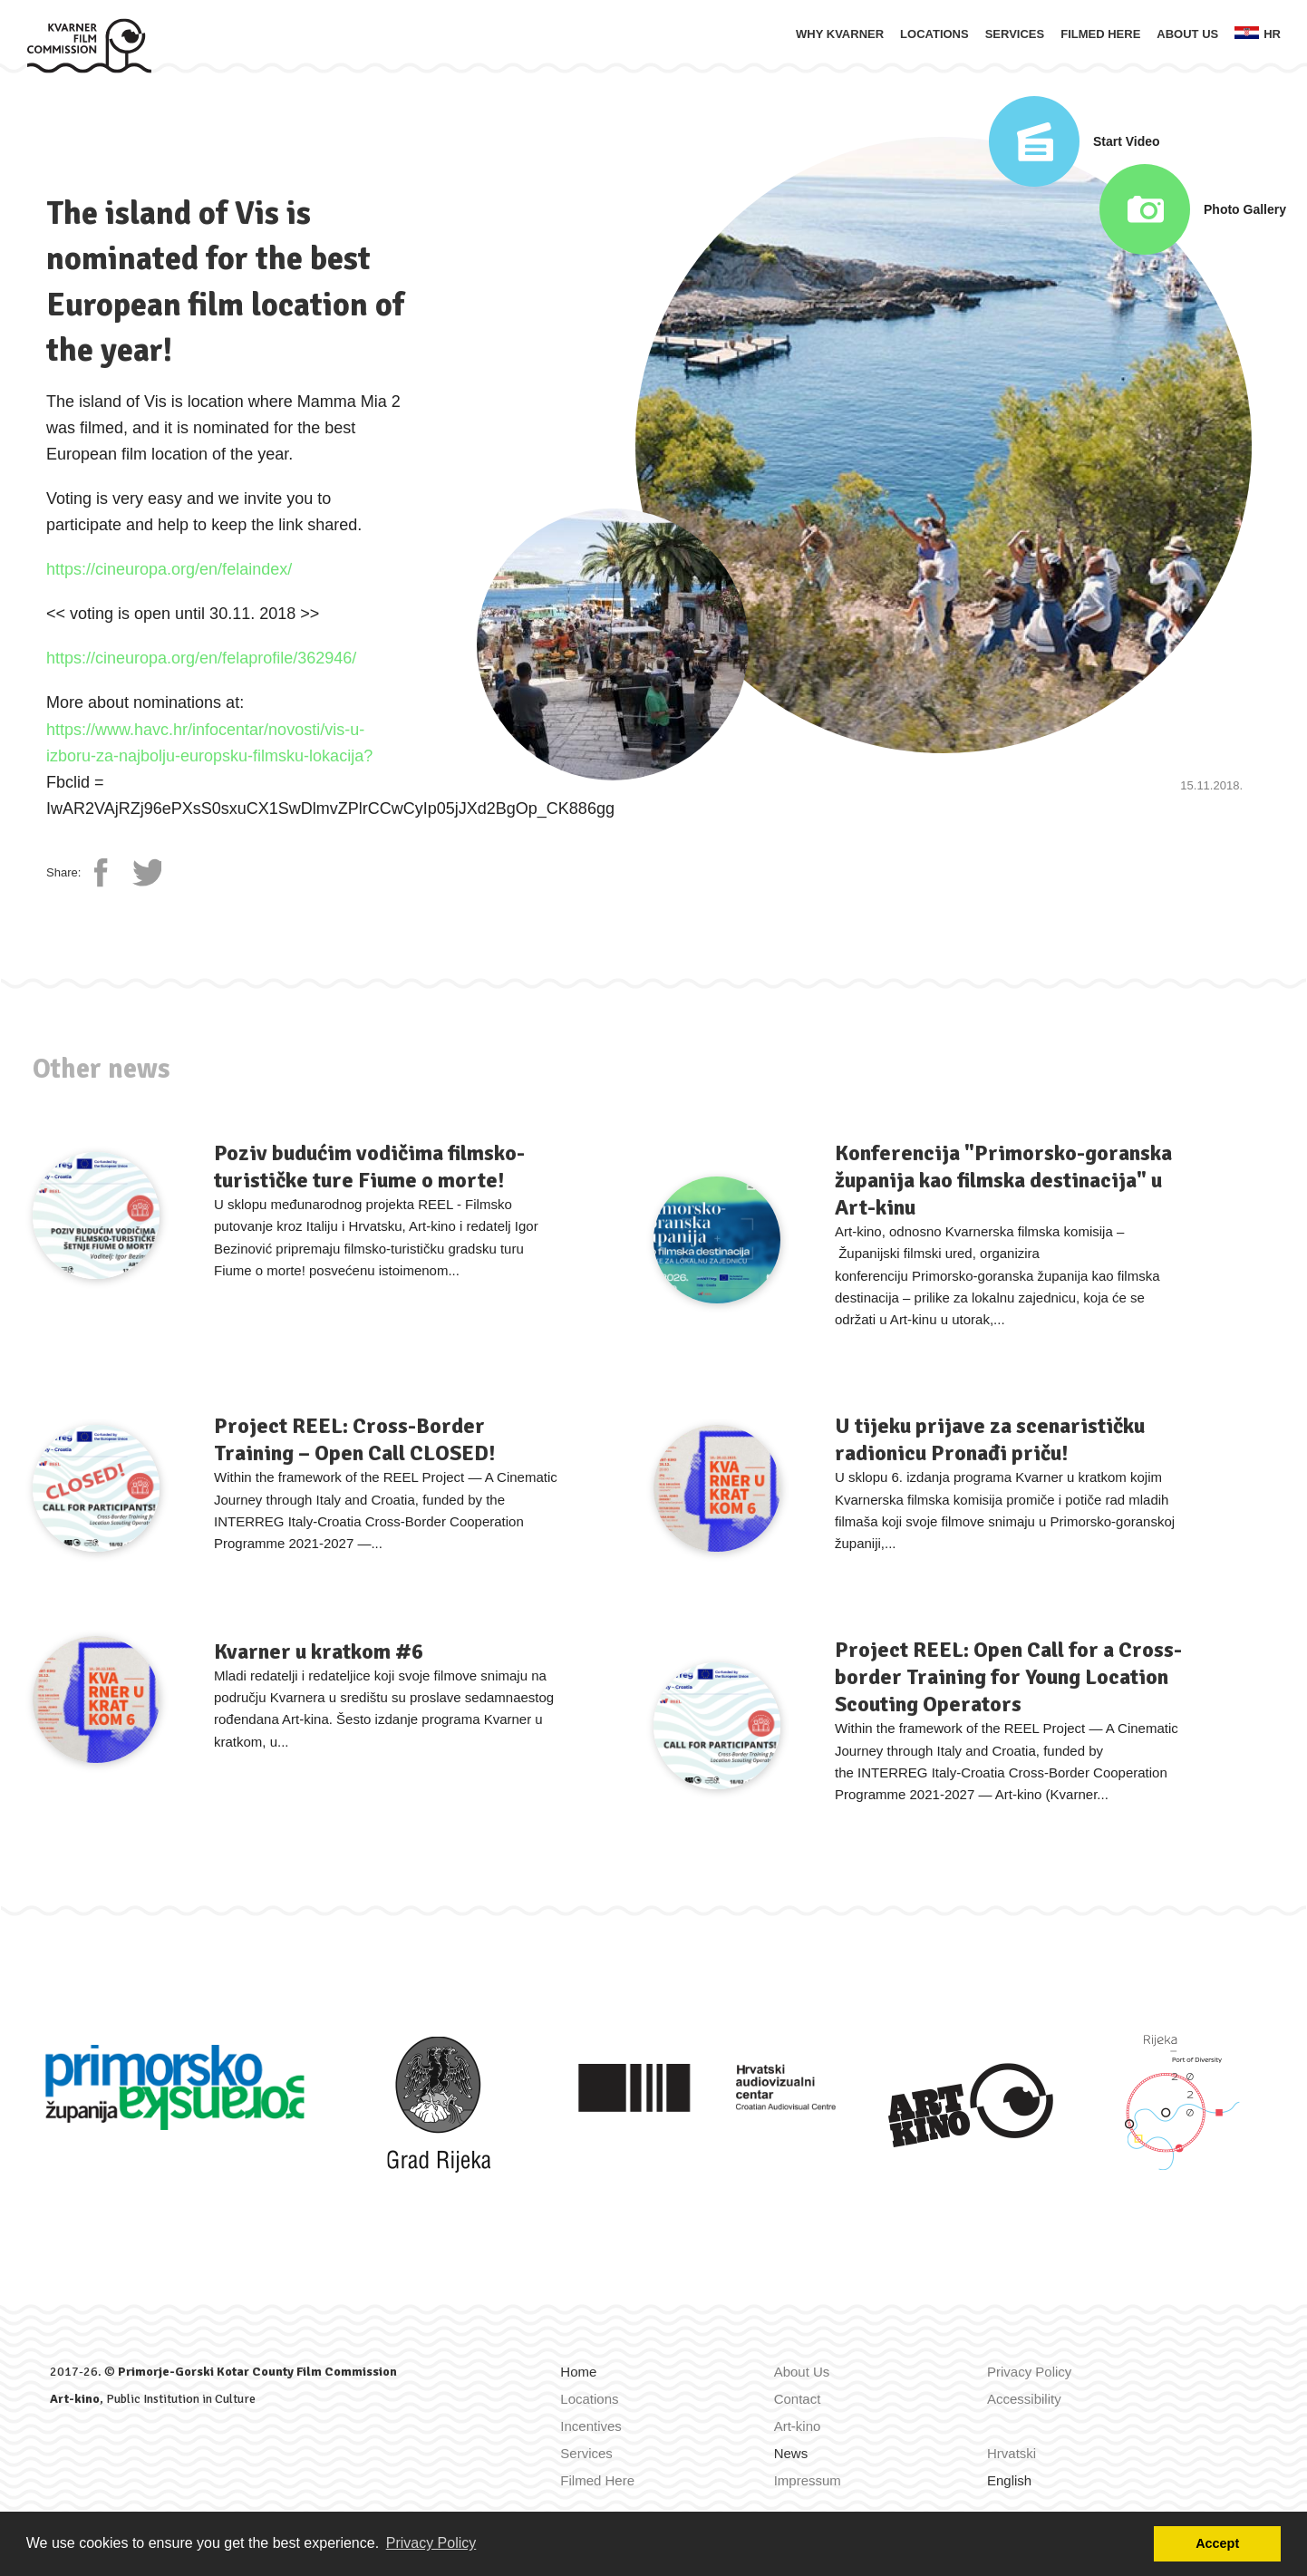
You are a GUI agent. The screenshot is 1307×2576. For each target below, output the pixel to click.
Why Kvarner (840, 34)
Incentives (591, 2426)
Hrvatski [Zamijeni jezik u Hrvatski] (1011, 2453)
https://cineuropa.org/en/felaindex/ (169, 569)
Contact (797, 2399)
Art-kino (75, 2399)
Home (578, 2371)
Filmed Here (1100, 34)
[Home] (89, 44)
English (1009, 2480)
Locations (934, 34)
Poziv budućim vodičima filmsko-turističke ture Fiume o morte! (369, 1166)
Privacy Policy (1029, 2371)
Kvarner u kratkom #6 (318, 1651)
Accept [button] (1217, 2543)
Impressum (807, 2480)
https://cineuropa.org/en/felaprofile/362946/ (201, 658)
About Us (1187, 34)
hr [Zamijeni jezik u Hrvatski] (1257, 33)
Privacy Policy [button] (431, 2543)
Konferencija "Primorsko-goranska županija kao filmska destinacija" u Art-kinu (1003, 1180)
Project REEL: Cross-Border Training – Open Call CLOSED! (354, 1439)
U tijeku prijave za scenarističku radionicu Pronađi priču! (990, 1439)
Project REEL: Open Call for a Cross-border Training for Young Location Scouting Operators (1008, 1677)
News (791, 2453)
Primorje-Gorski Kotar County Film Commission (257, 2371)
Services (1015, 34)
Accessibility (1024, 2399)
